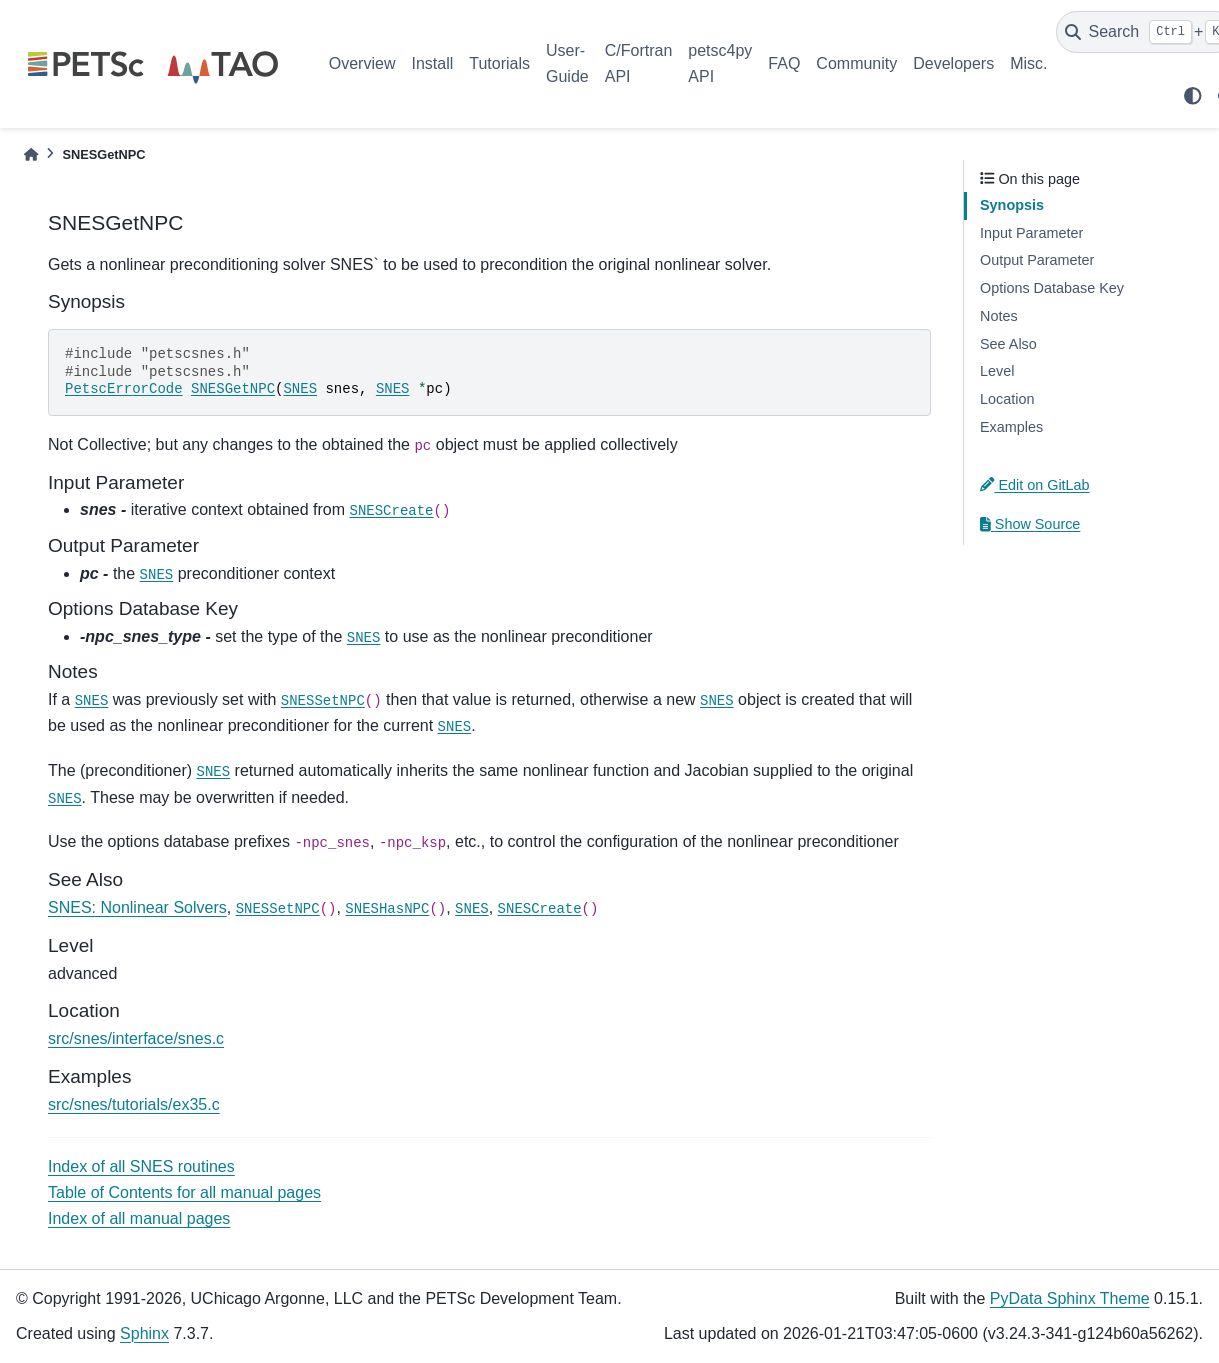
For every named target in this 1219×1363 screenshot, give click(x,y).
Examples (1011, 427)
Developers (953, 63)
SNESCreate (391, 511)
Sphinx (144, 1333)
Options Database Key (1052, 288)
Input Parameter (1031, 233)
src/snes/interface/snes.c (136, 1038)
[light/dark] (1193, 96)
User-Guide (567, 63)
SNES (300, 389)
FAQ (784, 63)
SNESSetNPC (323, 701)
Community (856, 63)
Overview (362, 63)
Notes (999, 316)
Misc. (1028, 63)
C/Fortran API (639, 63)
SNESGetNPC (233, 389)
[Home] (31, 154)
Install (432, 63)
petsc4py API (720, 63)
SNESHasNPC (387, 909)
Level (997, 371)
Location (1007, 399)
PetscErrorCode (124, 389)
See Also (1008, 344)
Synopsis (1012, 205)
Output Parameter (1037, 260)
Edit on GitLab (1035, 485)
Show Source (1030, 524)
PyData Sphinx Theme (1070, 1298)
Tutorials (499, 63)
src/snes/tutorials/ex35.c (134, 1104)
